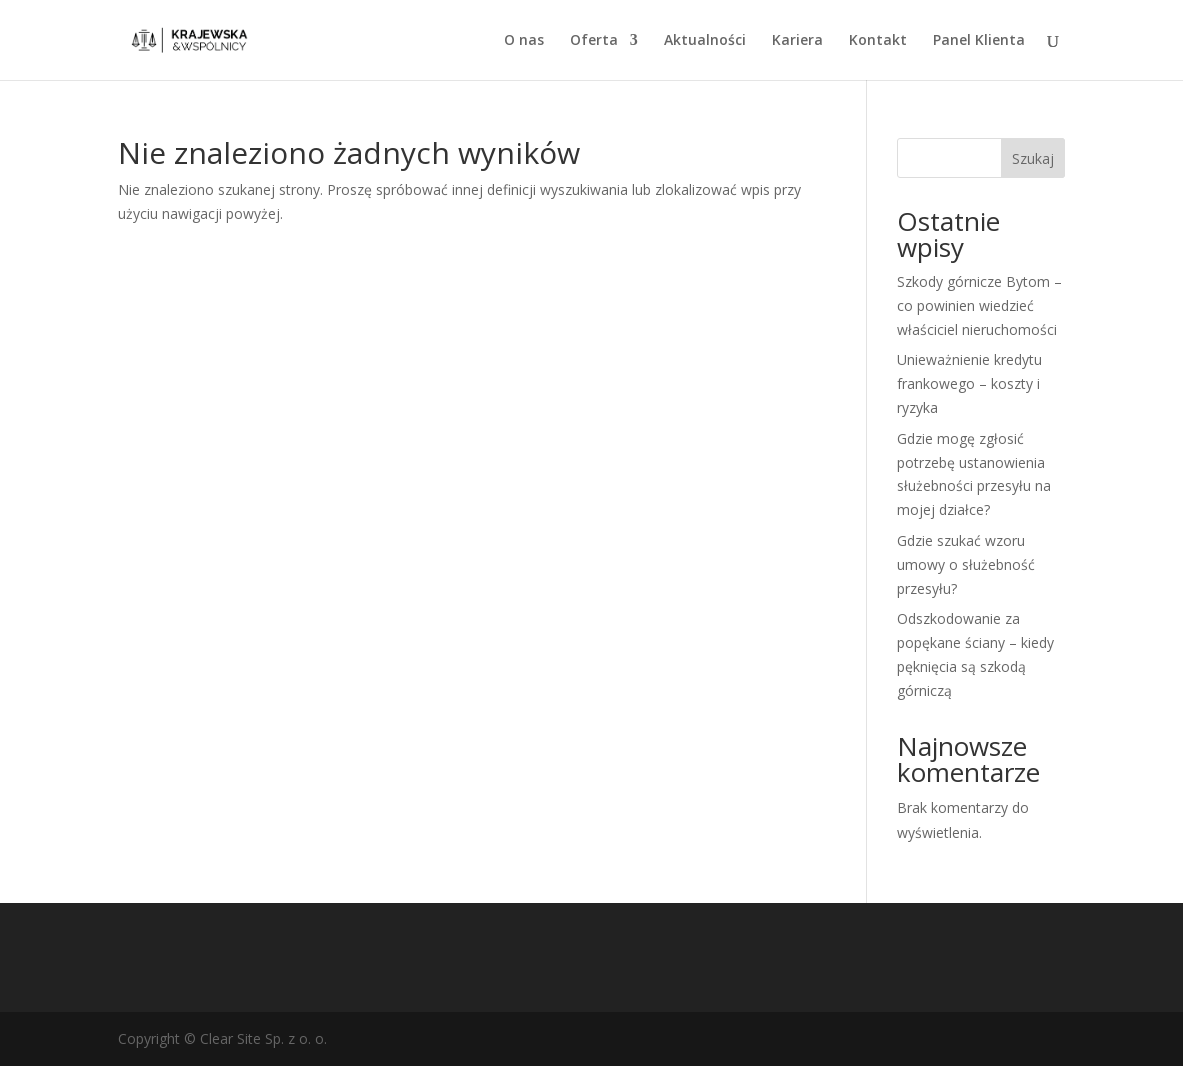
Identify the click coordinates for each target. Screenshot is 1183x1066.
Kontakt (878, 41)
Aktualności (705, 41)
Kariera (797, 41)
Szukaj (1033, 158)
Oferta (594, 41)
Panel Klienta (979, 41)
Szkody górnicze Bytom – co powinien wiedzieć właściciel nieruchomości (979, 305)
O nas (524, 41)
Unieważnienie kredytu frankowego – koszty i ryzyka (969, 383)
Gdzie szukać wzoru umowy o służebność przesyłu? (966, 564)
